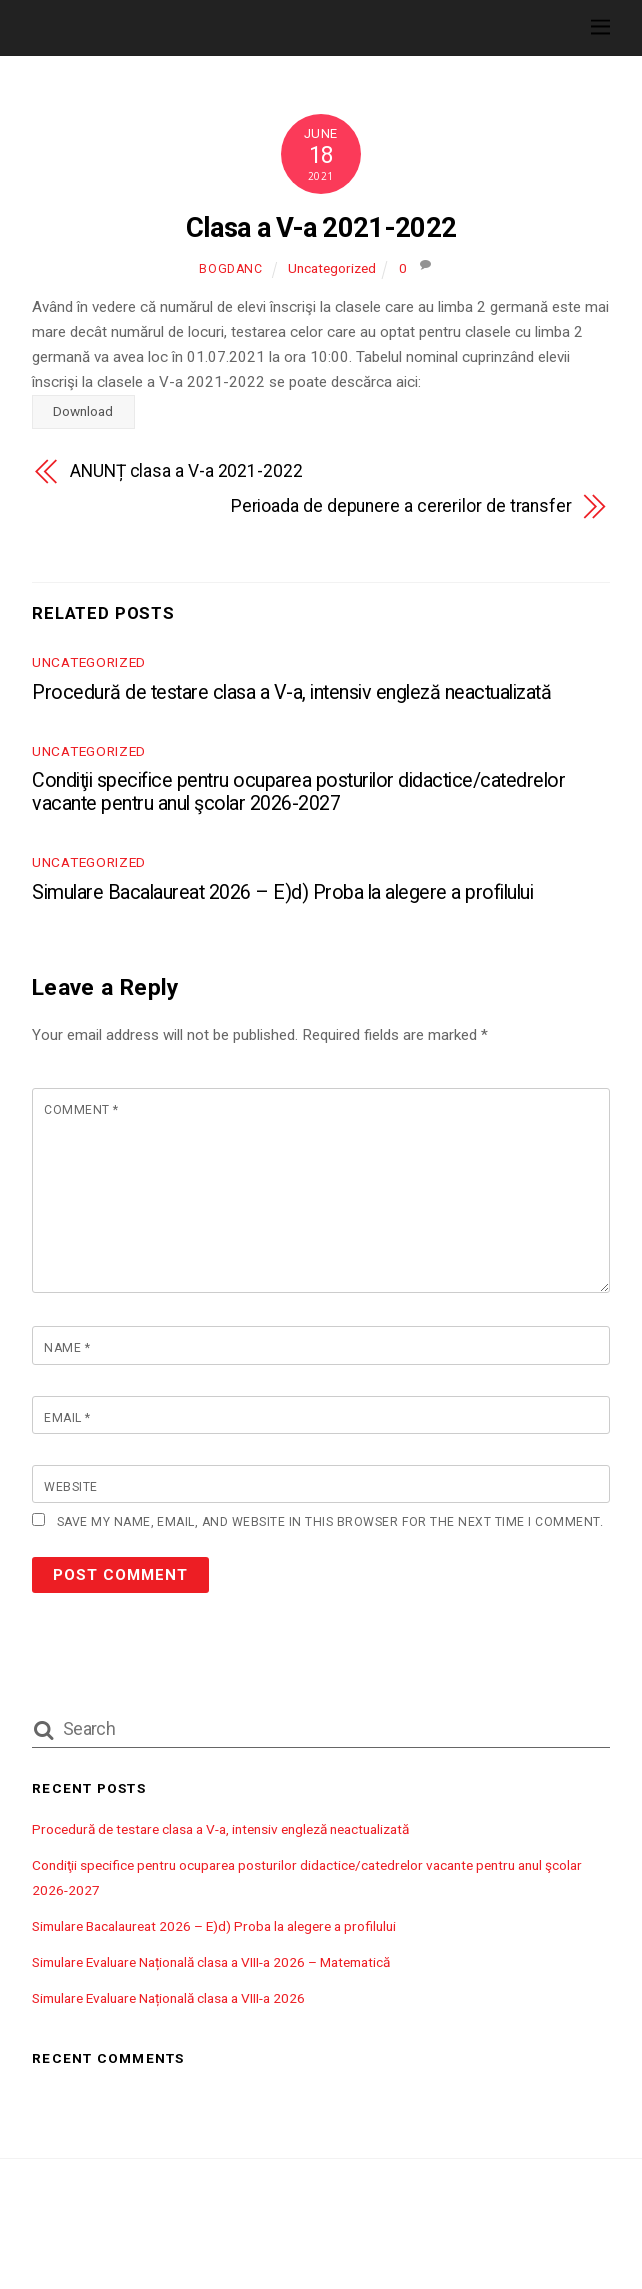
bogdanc (230, 269)
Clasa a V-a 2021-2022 (321, 228)
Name (67, 1348)
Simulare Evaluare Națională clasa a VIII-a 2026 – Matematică (211, 1962)
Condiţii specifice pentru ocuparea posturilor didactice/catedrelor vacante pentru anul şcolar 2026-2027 (298, 792)
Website (70, 1487)
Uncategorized (332, 268)
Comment (81, 1110)
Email (67, 1418)
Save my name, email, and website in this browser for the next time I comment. (330, 1522)
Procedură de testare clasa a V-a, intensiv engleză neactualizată (291, 692)
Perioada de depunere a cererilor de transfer (401, 506)
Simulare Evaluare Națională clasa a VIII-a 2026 (168, 1998)
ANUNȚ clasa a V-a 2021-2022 (186, 471)
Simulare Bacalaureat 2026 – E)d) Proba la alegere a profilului (282, 892)
